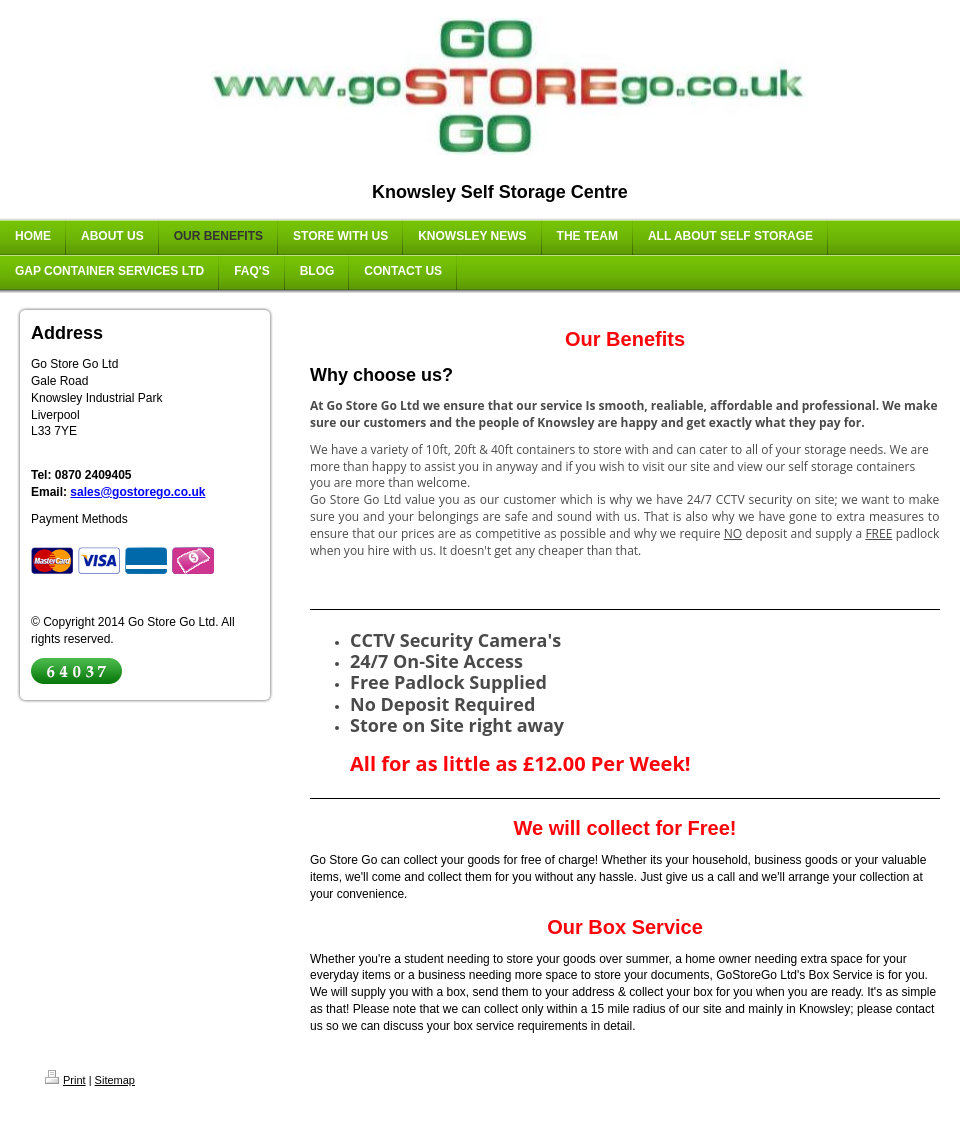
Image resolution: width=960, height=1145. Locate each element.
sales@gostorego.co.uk (137, 492)
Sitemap (115, 1080)
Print (65, 1080)
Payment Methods (79, 519)
